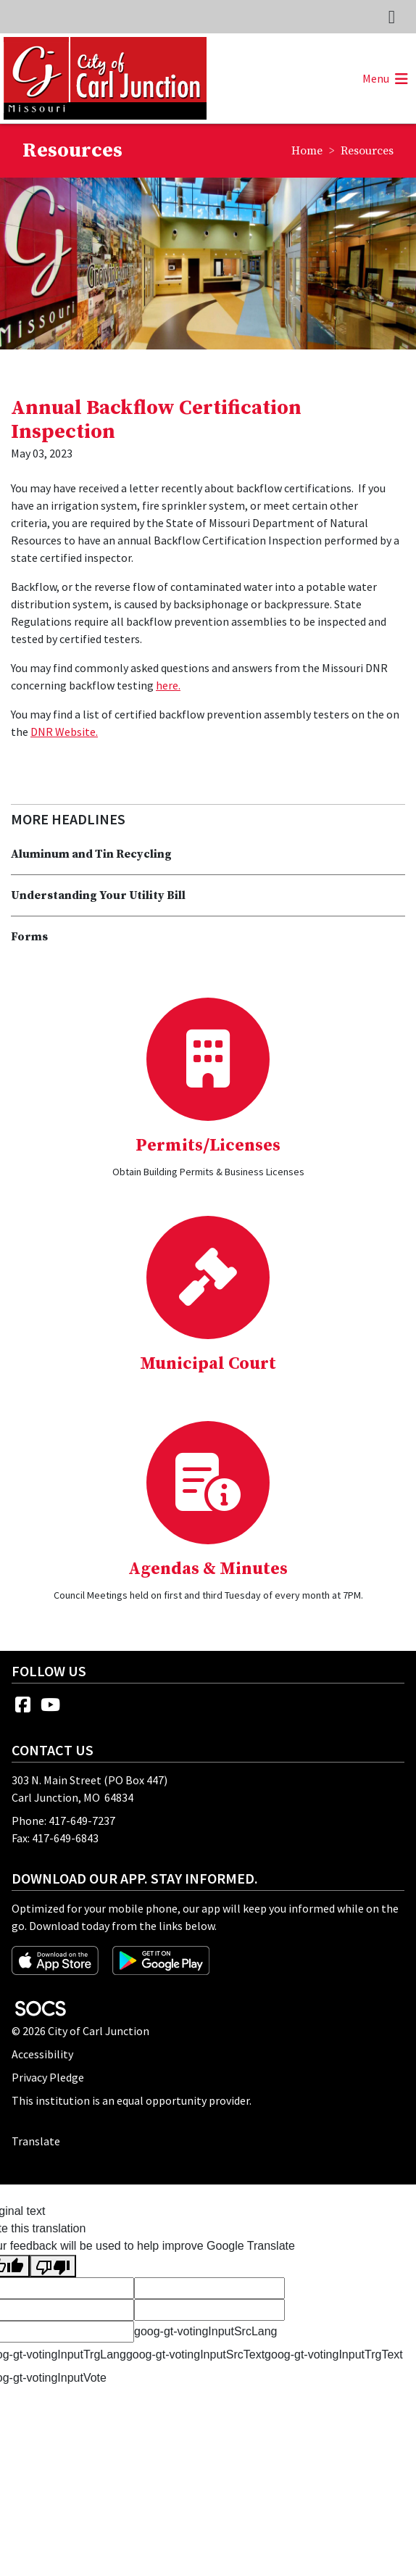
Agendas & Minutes (208, 1569)
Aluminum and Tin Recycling (91, 854)
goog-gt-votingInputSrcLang (205, 2331)
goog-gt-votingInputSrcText (195, 2354)
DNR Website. (64, 731)
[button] (383, 78)
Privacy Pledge (48, 2077)
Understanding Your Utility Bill (98, 895)
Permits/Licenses (208, 1145)
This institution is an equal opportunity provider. (131, 2100)
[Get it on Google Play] (160, 1959)
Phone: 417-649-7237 (63, 1820)
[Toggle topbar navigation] (391, 17)
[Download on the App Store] (56, 1959)
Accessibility (42, 2054)
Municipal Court (208, 1364)
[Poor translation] (53, 2266)
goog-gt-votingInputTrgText (334, 2354)
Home (307, 151)
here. (168, 685)
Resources (367, 151)
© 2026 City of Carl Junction (80, 2031)
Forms (29, 936)
